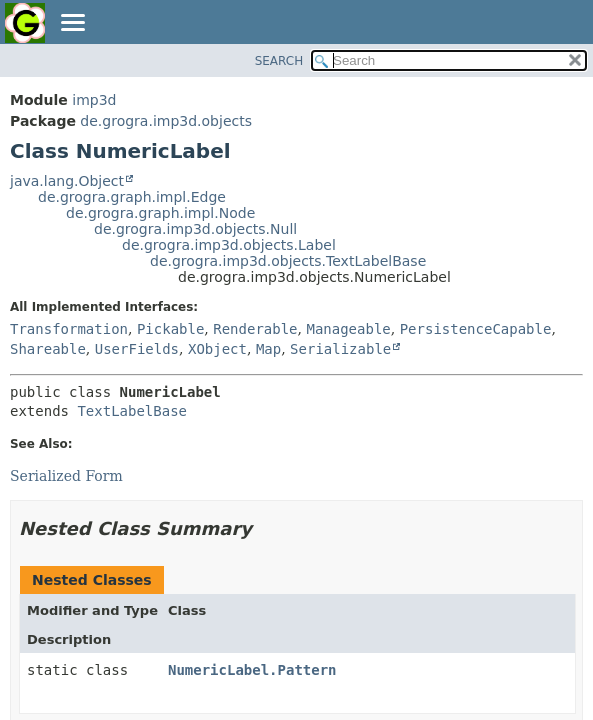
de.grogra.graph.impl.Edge (132, 197)
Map (268, 349)
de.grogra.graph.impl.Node (160, 213)
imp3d (94, 100)
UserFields (137, 349)
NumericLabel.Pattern (252, 670)
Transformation (69, 329)
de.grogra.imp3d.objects (166, 121)
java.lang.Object (67, 181)
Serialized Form (66, 476)
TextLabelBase (132, 411)
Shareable (48, 349)
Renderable (255, 329)
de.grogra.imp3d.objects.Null (195, 229)
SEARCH (279, 61)
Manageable (348, 329)
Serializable (340, 349)
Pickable (170, 329)
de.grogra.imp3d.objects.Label (229, 245)
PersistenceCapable (476, 329)
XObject (217, 349)
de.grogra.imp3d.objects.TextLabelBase (288, 261)
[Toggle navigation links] (72, 24)
